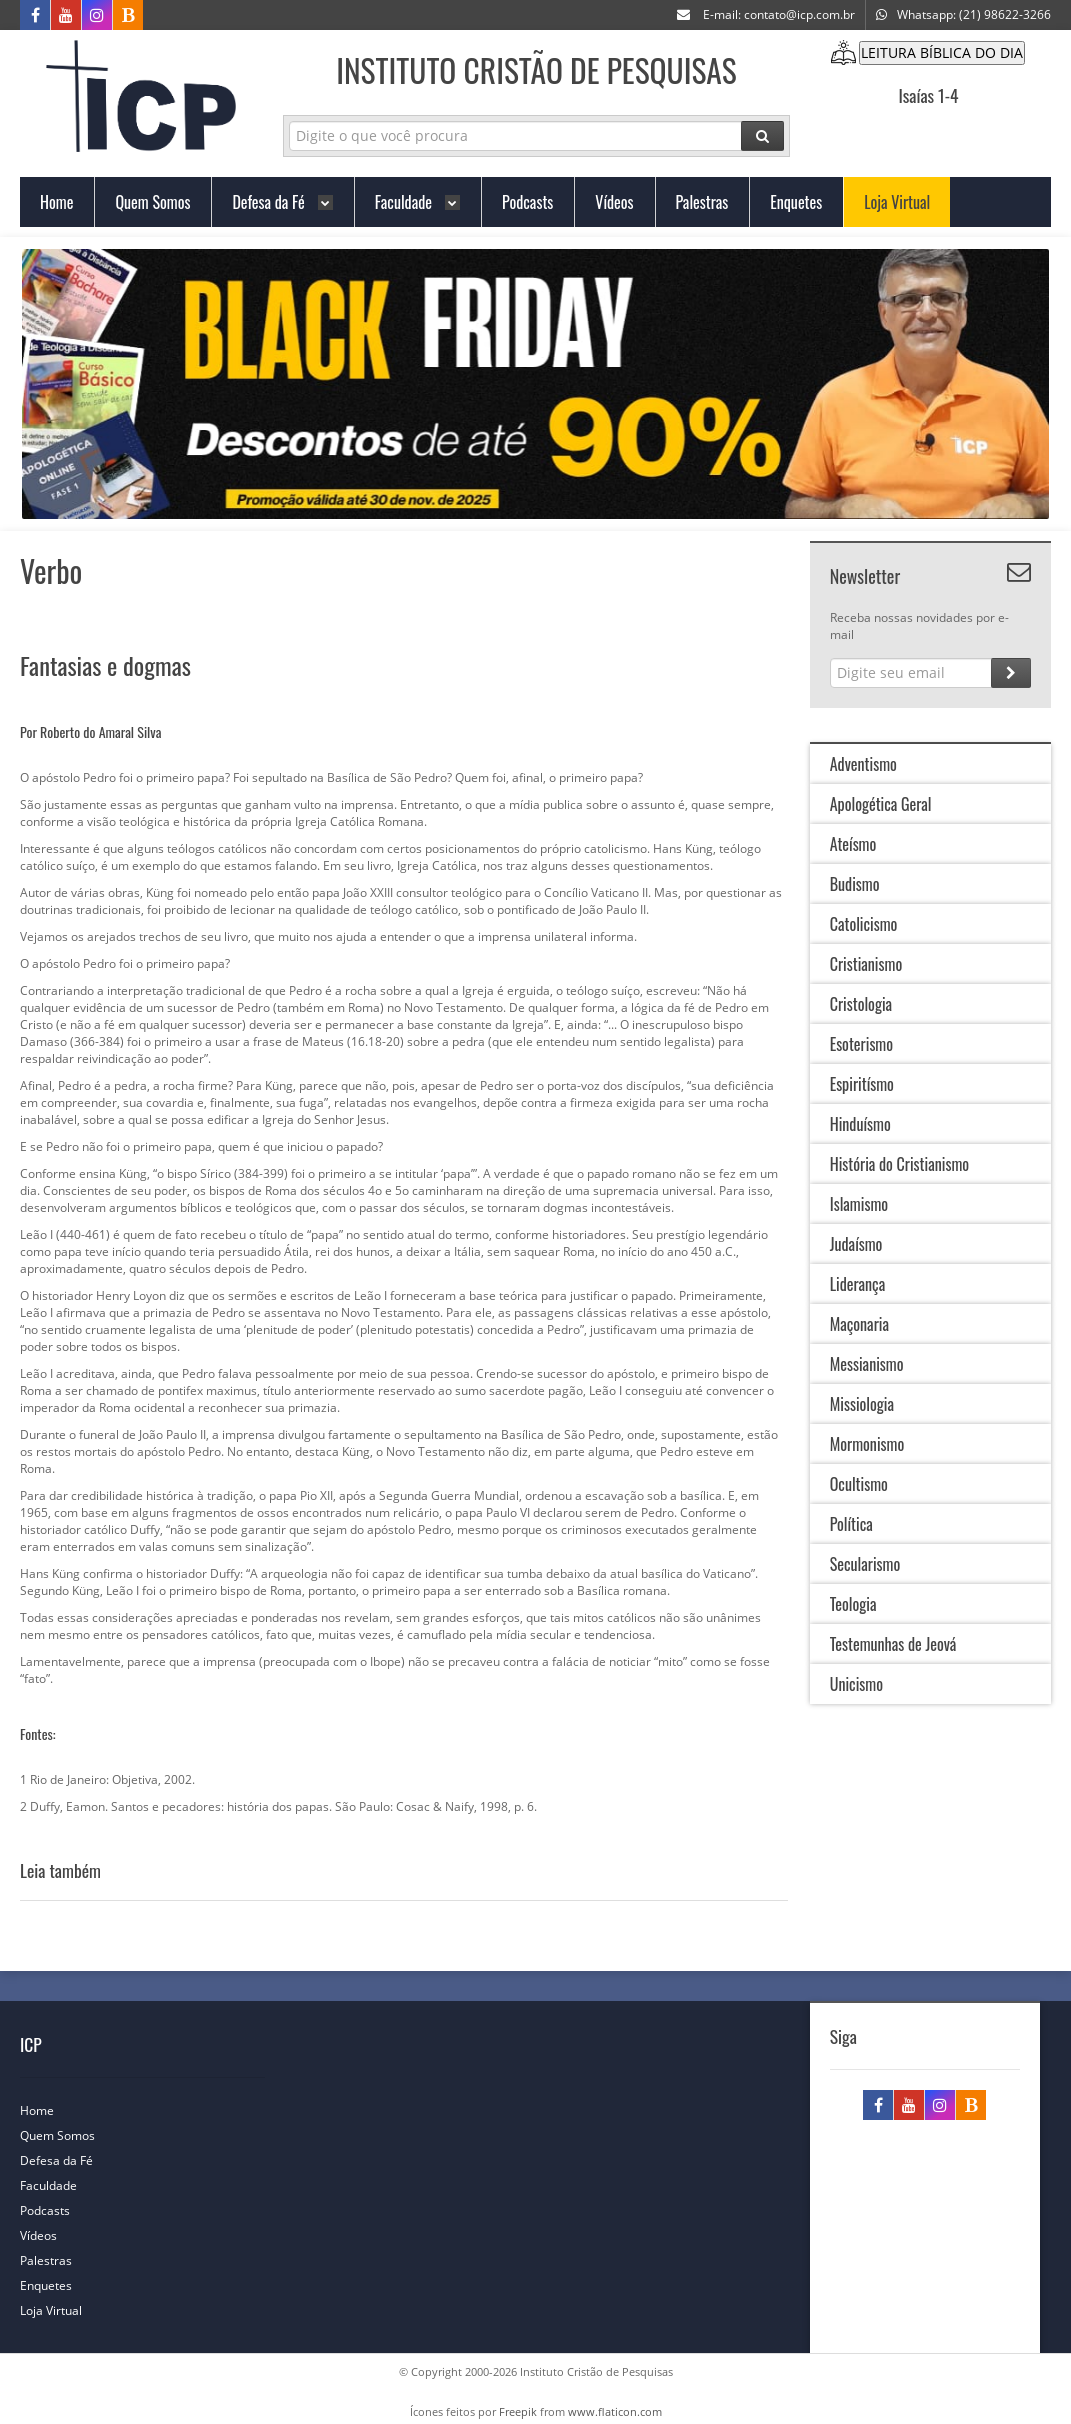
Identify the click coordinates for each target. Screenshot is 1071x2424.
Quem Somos (67, 2135)
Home (47, 2110)
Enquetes (56, 2285)
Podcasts (55, 2210)
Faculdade (58, 2185)
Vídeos (48, 2235)
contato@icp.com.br (799, 14)
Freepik (518, 2411)
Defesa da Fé (66, 2160)
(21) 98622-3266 (1005, 14)
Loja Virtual (61, 2310)
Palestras (56, 2260)
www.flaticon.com (615, 2411)
